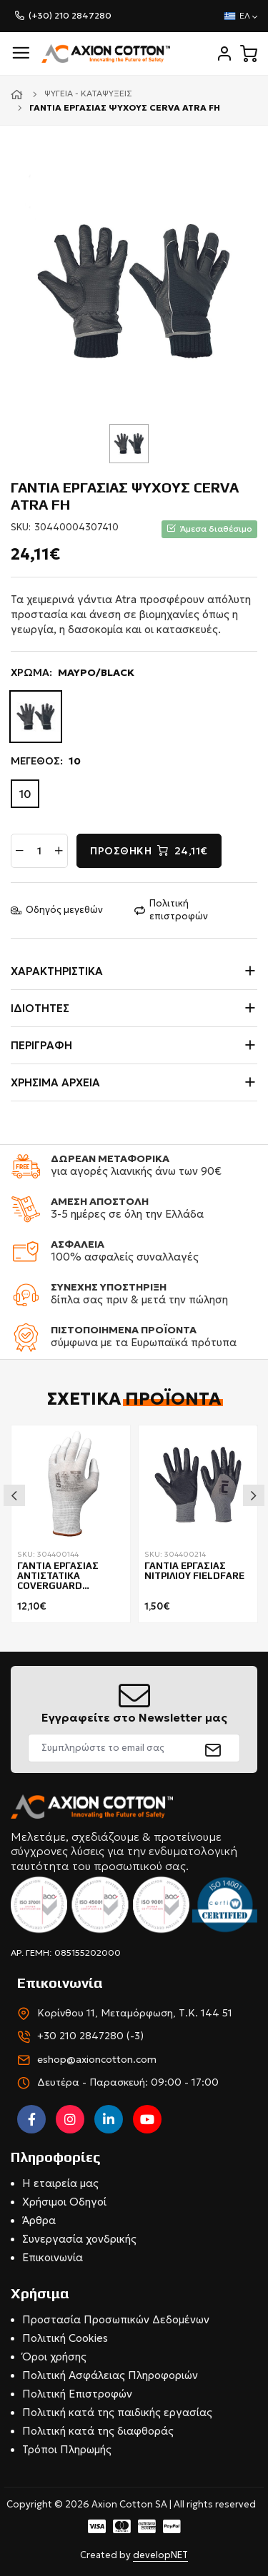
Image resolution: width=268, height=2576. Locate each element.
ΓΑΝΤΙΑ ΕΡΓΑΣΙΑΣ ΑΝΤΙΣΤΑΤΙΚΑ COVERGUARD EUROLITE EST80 (58, 1576)
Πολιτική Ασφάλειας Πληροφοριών (110, 2375)
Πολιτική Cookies (65, 2338)
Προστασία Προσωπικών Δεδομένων (115, 2319)
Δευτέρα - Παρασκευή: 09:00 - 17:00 (128, 2082)
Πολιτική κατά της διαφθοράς (98, 2431)
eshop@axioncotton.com (97, 2059)
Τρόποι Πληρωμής (66, 2449)
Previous (14, 1495)
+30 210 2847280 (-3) (90, 2035)
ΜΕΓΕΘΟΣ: (46, 761)
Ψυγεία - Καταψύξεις (88, 93)
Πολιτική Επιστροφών (77, 2393)
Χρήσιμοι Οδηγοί (64, 2201)
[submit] (213, 1748)
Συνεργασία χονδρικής (79, 2239)
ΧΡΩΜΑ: (72, 673)
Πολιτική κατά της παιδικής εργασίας (117, 2412)
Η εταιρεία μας (60, 2183)
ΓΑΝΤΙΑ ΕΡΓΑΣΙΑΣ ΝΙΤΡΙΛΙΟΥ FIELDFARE (194, 1571)
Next (253, 1495)
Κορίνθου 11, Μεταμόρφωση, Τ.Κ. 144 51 (134, 2012)
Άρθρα (39, 2220)
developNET (160, 2555)
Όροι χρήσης (54, 2356)
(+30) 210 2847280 (70, 15)
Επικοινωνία (52, 2257)
